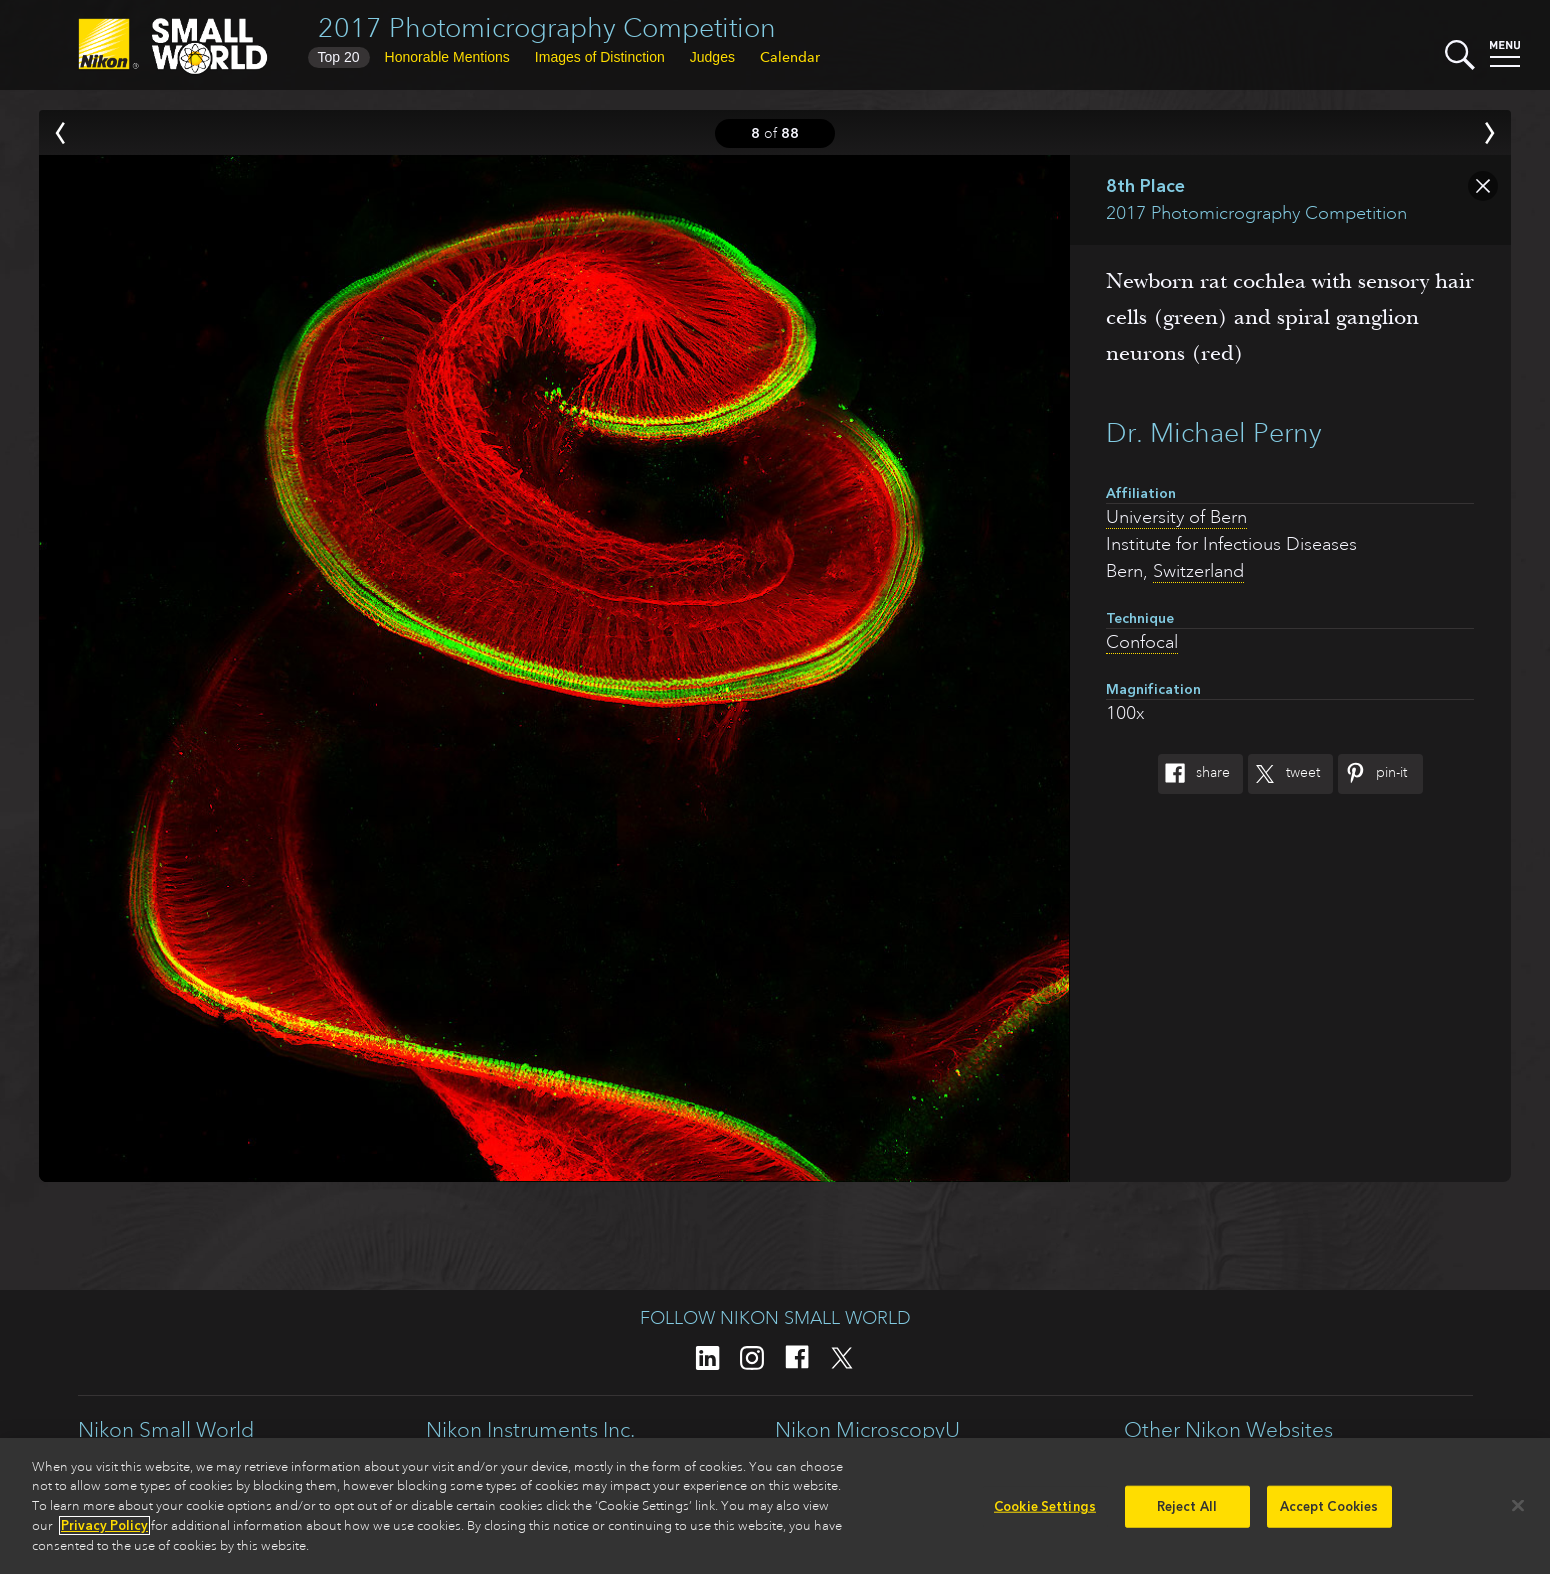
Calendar (790, 57)
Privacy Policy (104, 1530)
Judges (712, 57)
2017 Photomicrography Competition (547, 27)
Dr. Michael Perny (1214, 432)
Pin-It (1372, 774)
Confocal (1142, 642)
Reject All (1187, 1511)
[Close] (1518, 1511)
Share (1194, 774)
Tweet (1284, 774)
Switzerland (1198, 571)
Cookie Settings (1045, 1511)
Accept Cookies (1329, 1511)
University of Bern (1176, 517)
